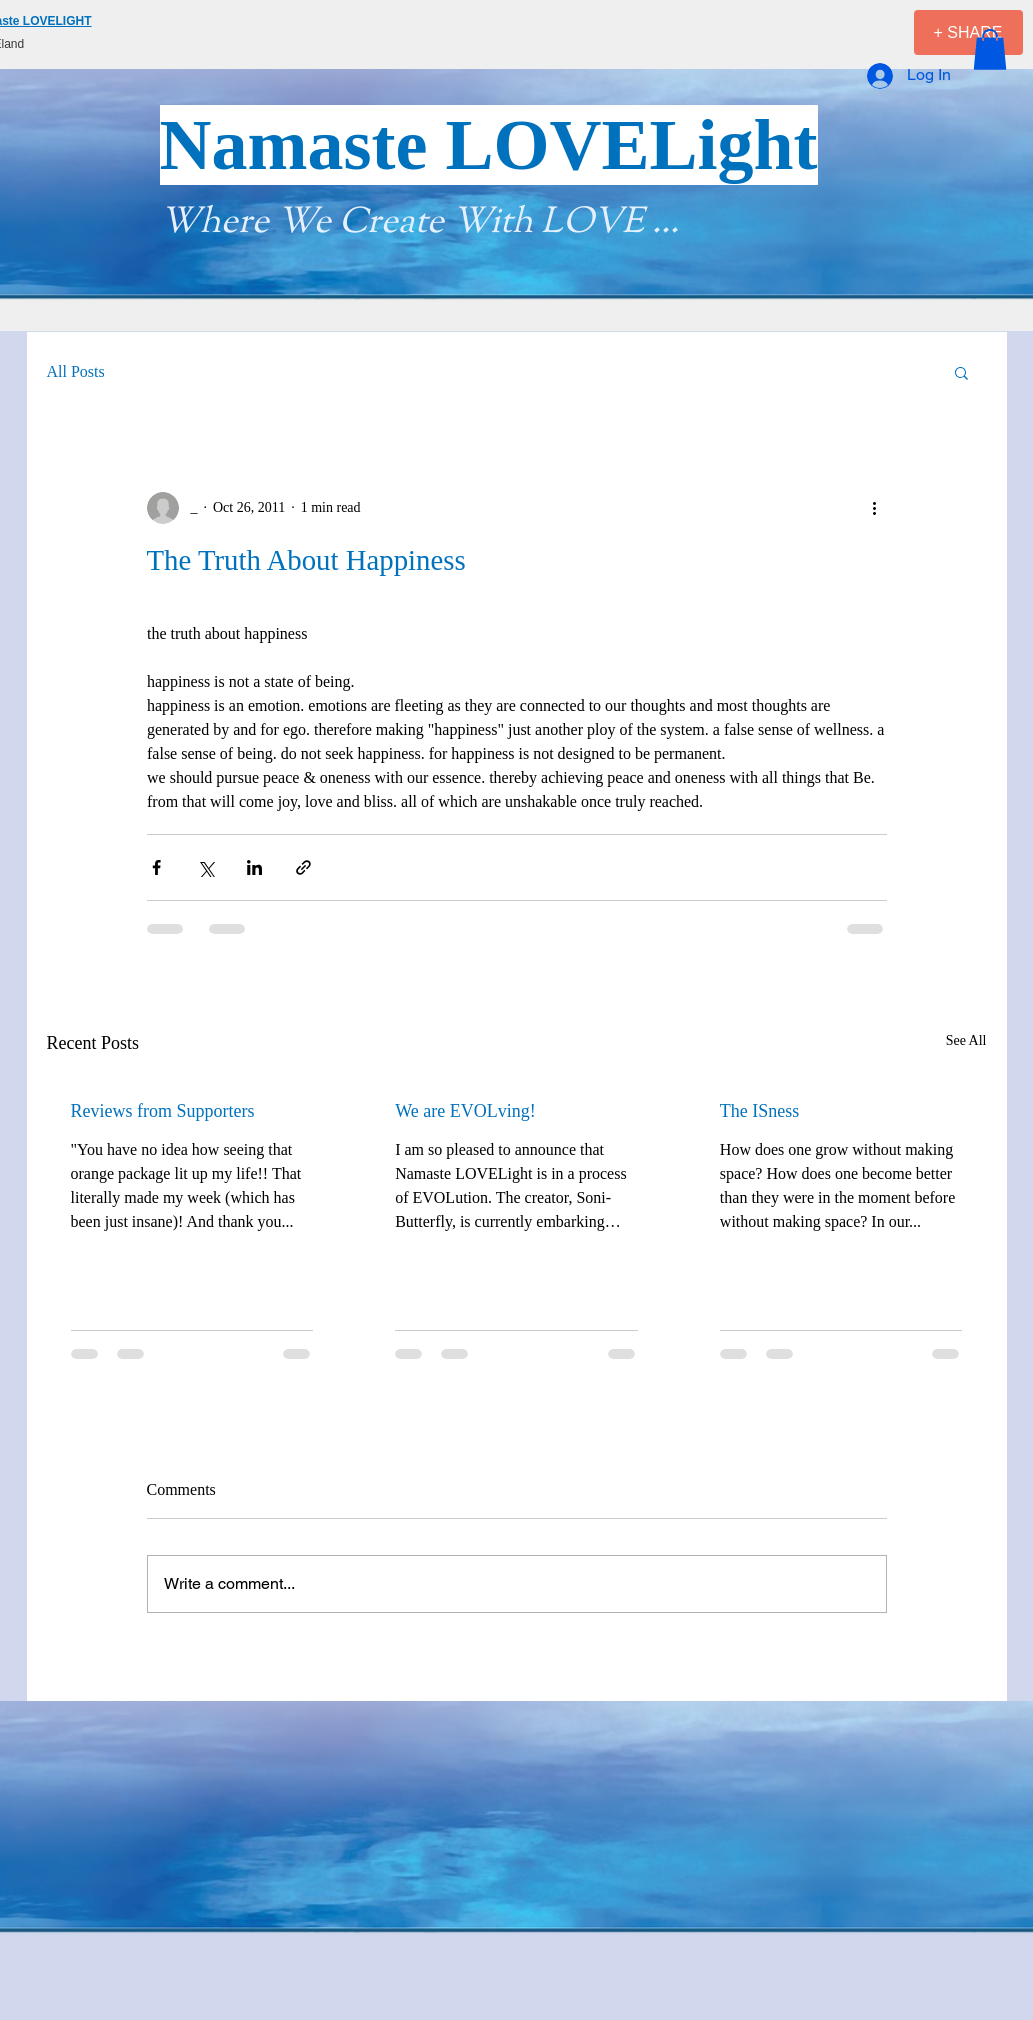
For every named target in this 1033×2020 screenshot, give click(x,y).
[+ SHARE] (968, 32)
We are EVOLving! (465, 1111)
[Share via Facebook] (156, 867)
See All (966, 1040)
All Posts (76, 371)
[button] (990, 49)
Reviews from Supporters (163, 1111)
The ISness (760, 1111)
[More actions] (875, 508)
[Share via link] (303, 867)
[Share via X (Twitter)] (205, 867)
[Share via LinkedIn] (254, 867)
